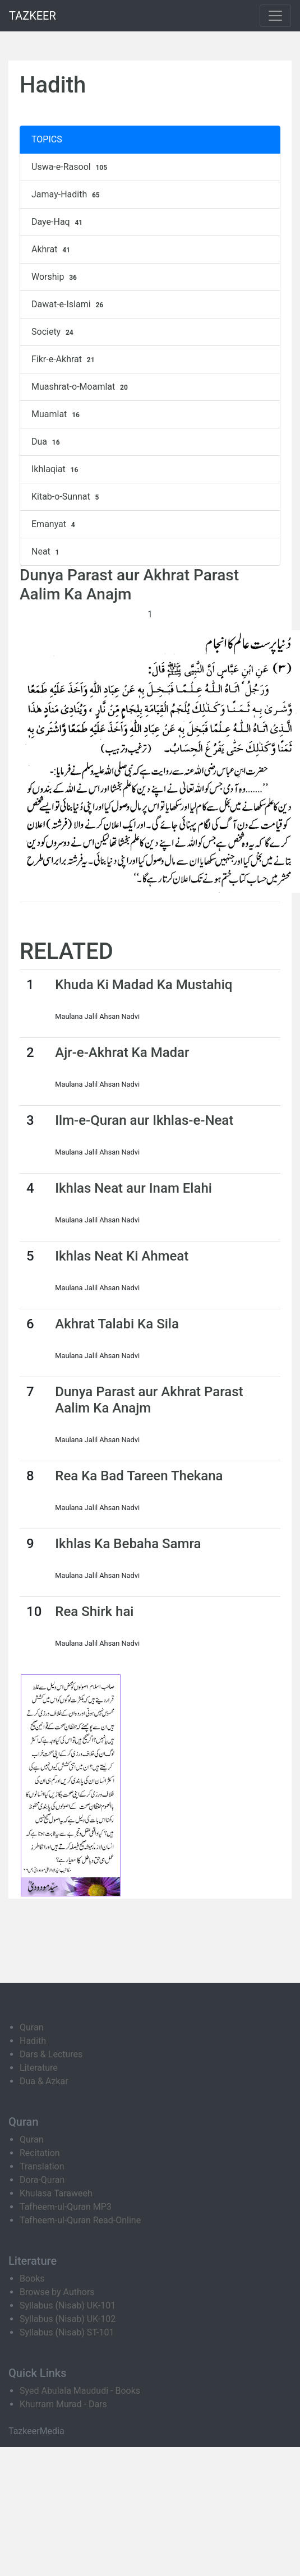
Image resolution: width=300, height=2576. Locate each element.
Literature (39, 2067)
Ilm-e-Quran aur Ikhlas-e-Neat (144, 1120)
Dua (46, 441)
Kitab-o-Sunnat (66, 496)
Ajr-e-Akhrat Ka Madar (122, 1052)
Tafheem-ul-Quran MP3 (66, 2206)
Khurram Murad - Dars (63, 2404)
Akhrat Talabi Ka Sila (117, 1324)
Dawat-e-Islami (68, 304)
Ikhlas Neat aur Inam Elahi (133, 1188)
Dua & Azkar (44, 2081)
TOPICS (46, 139)
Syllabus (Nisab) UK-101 (68, 2305)
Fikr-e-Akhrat (64, 359)
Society (53, 332)
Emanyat (54, 524)
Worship (55, 277)
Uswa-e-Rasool (70, 167)
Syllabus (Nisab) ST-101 (67, 2332)
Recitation (40, 2153)
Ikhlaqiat (56, 469)
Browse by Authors (57, 2292)
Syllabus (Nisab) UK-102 (68, 2319)
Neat (46, 551)
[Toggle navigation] (275, 15)
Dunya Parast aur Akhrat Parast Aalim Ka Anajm (149, 1400)
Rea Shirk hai (94, 1611)
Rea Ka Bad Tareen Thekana (139, 1476)
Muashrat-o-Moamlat (81, 387)
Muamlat (56, 414)
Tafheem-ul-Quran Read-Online (80, 2220)
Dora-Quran (42, 2180)
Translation (42, 2166)
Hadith (33, 2040)
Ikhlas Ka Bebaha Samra (128, 1544)
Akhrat (52, 249)
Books (32, 2278)
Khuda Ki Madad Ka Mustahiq (143, 984)
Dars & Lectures (51, 2054)
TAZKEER (32, 15)
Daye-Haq (58, 222)
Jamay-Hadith (67, 194)
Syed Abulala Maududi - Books (80, 2390)
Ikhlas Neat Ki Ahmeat (121, 1256)
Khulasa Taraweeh (56, 2193)
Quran (31, 2027)
